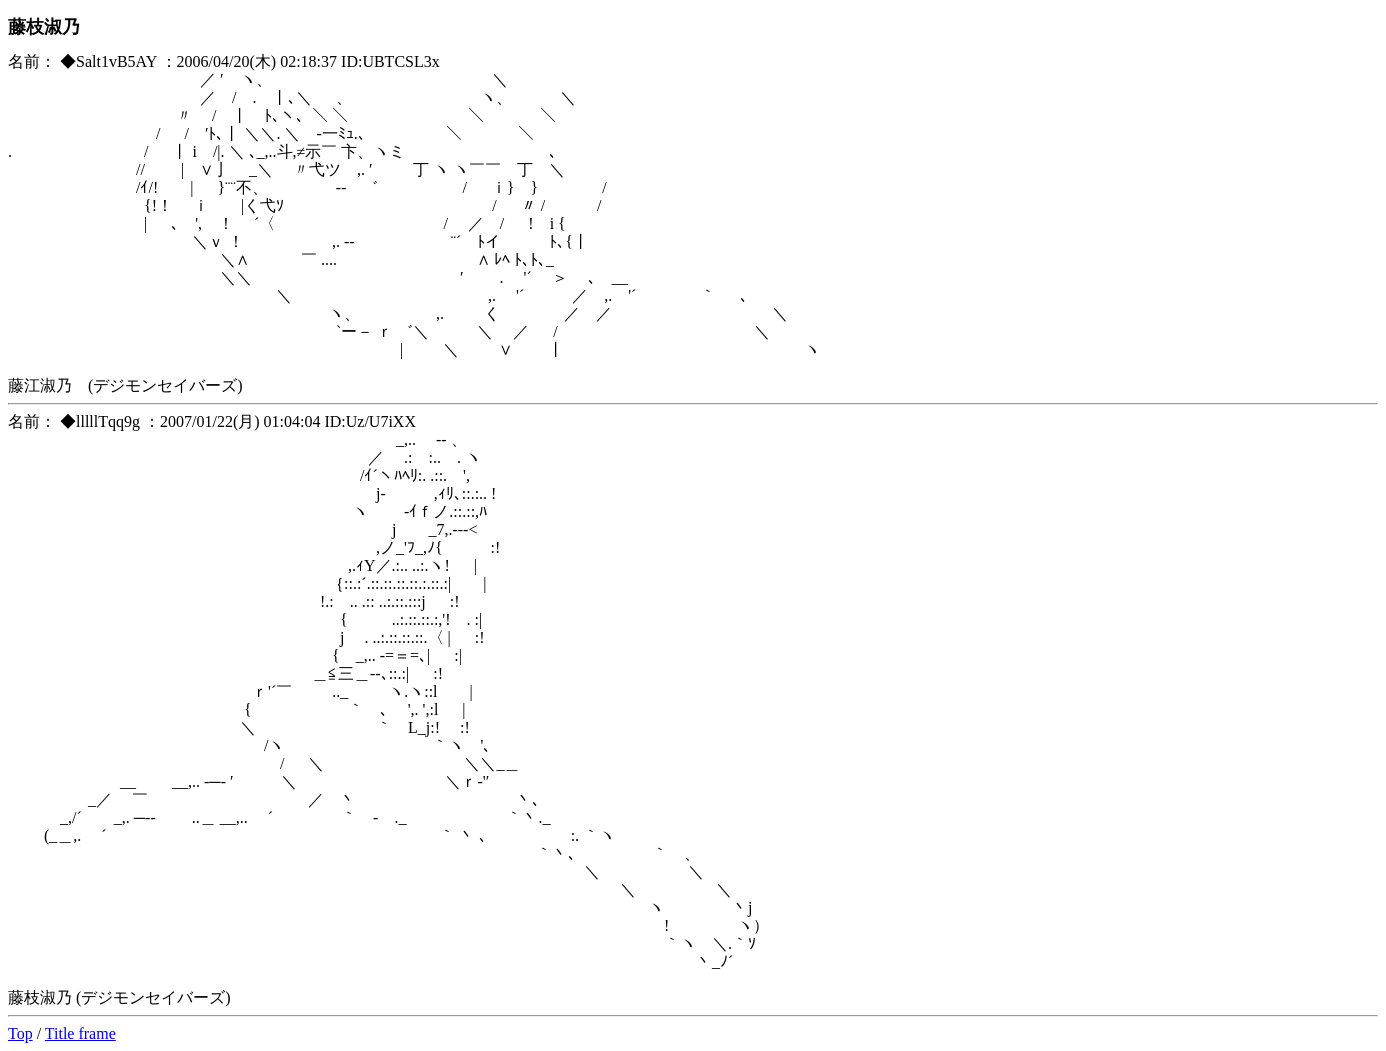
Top (20, 1033)
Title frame (80, 1033)
